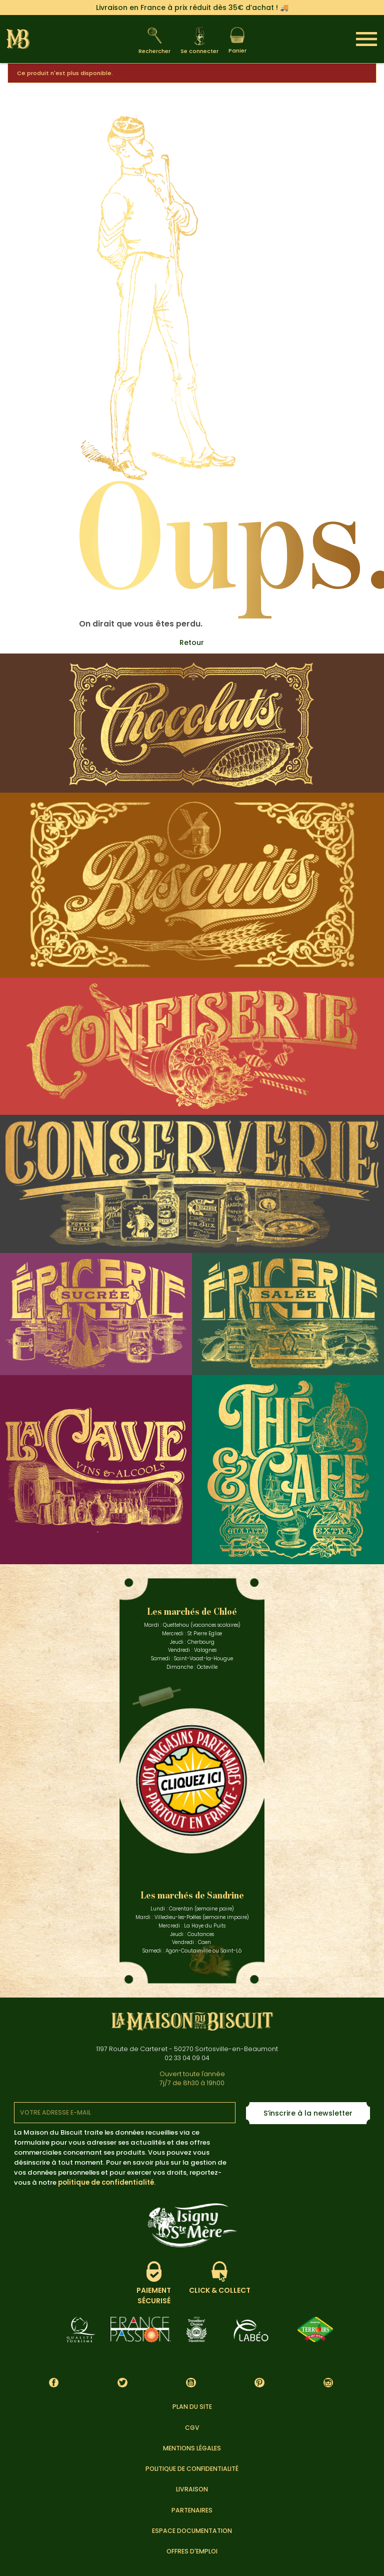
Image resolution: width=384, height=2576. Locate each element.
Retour (192, 642)
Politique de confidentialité (192, 2468)
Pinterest (260, 2382)
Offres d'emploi (192, 2551)
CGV (192, 2427)
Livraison (192, 2489)
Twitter (122, 2382)
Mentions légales (192, 2448)
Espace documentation (192, 2530)
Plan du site (192, 2406)
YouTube (191, 2382)
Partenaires (192, 2510)
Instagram (328, 2382)
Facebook (54, 2382)
